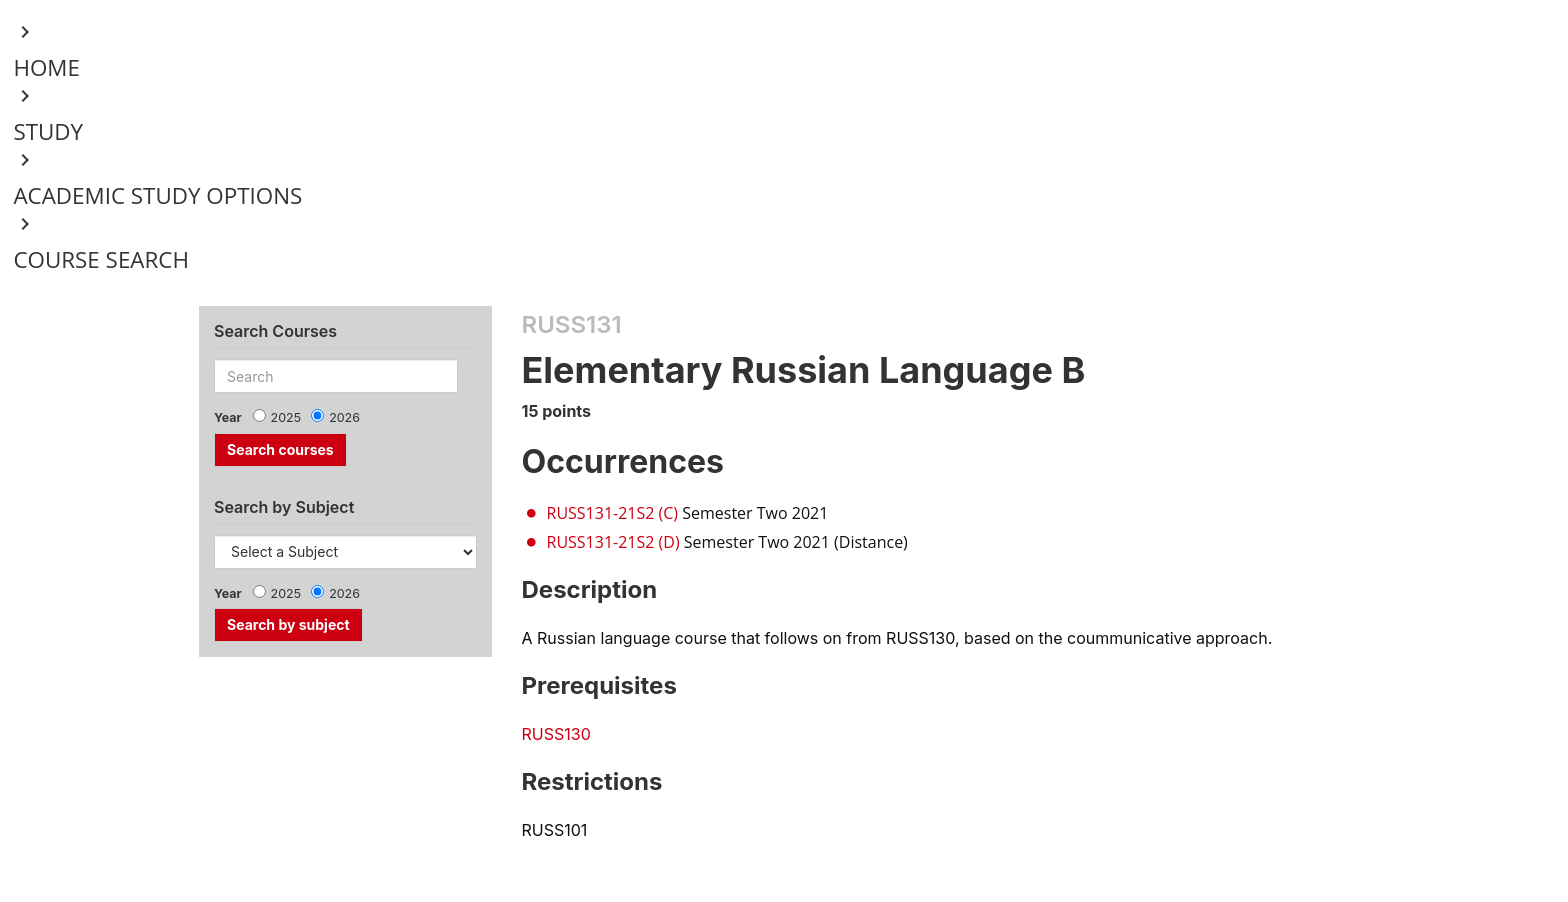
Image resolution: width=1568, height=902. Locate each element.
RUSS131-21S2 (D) (613, 542)
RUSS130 (556, 734)
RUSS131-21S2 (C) (613, 513)
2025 (286, 417)
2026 (344, 417)
